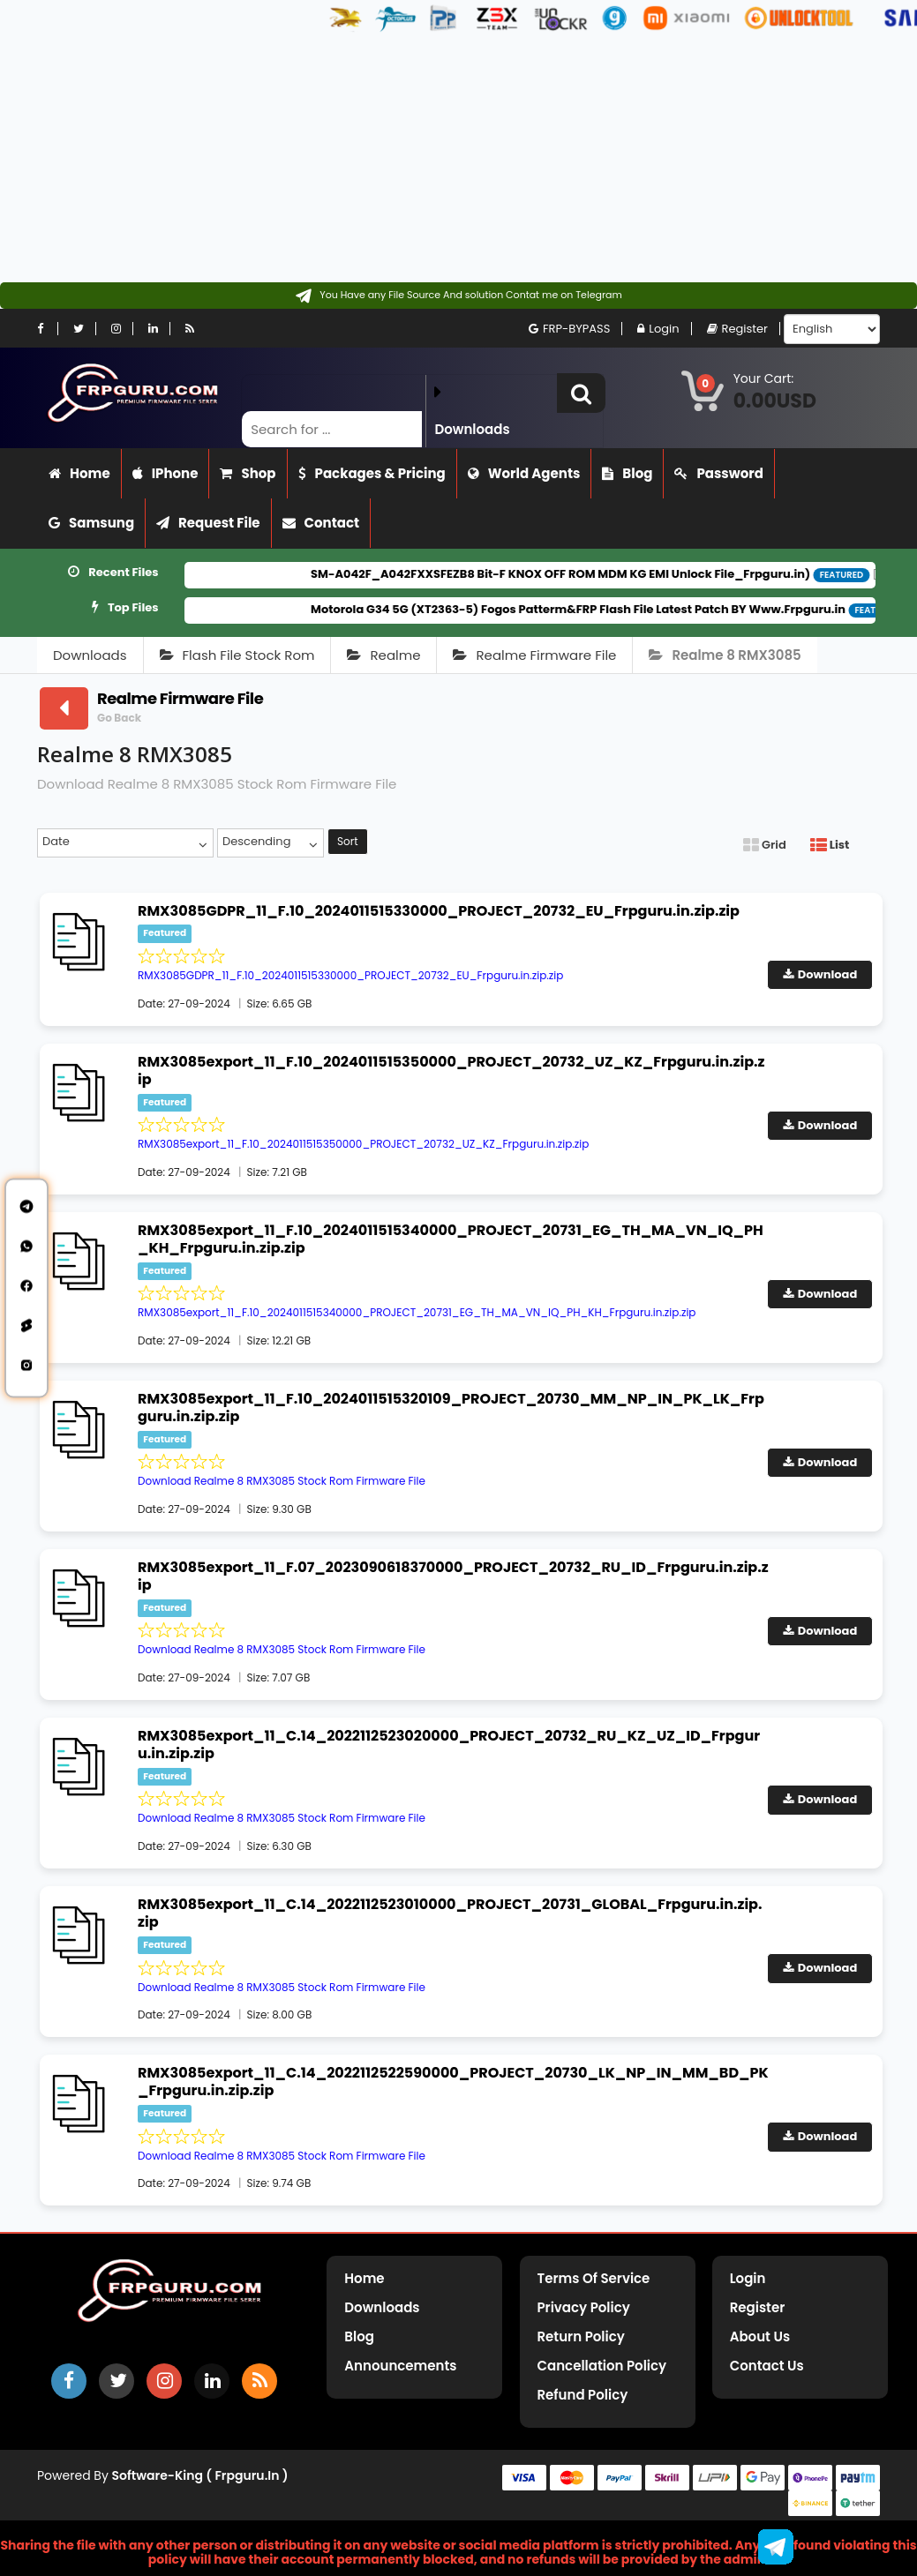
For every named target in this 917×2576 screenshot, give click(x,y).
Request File (208, 522)
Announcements (400, 2365)
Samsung (91, 522)
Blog (627, 473)
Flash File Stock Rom (237, 655)
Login (658, 328)
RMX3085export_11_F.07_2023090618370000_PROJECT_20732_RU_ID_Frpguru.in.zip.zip (453, 1576)
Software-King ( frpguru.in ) (200, 2475)
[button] (581, 393)
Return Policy (581, 2336)
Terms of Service (593, 2278)
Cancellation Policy (602, 2365)
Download (820, 974)
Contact (321, 522)
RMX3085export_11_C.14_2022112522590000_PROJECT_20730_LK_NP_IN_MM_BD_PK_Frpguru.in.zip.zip (453, 2081)
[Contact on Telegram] (458, 295)
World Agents (524, 473)
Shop (247, 473)
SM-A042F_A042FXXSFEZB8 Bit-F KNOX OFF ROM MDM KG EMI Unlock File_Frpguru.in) (591, 573)
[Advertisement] (452, 158)
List (829, 844)
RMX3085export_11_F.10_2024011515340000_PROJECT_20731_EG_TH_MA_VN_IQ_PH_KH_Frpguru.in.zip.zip (450, 1239)
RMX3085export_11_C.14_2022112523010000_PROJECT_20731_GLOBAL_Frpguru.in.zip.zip (450, 1913)
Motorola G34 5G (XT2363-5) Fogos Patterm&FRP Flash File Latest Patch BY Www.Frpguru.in (609, 609)
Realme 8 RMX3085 (724, 655)
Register (737, 328)
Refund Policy (582, 2394)
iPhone (165, 473)
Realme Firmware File (534, 655)
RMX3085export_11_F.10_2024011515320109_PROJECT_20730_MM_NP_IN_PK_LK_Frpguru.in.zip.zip (451, 1408)
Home (79, 473)
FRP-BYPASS (569, 328)
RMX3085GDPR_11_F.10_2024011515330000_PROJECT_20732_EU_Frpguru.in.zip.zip (439, 911)
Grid (764, 844)
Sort (347, 841)
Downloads (90, 655)
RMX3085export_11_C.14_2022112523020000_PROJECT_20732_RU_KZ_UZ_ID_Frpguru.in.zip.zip (449, 1745)
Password (718, 473)
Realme (383, 655)
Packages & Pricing (372, 473)
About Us (760, 2336)
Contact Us (767, 2365)
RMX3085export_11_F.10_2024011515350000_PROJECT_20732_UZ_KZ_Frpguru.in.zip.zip (451, 1071)
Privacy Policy (583, 2307)
